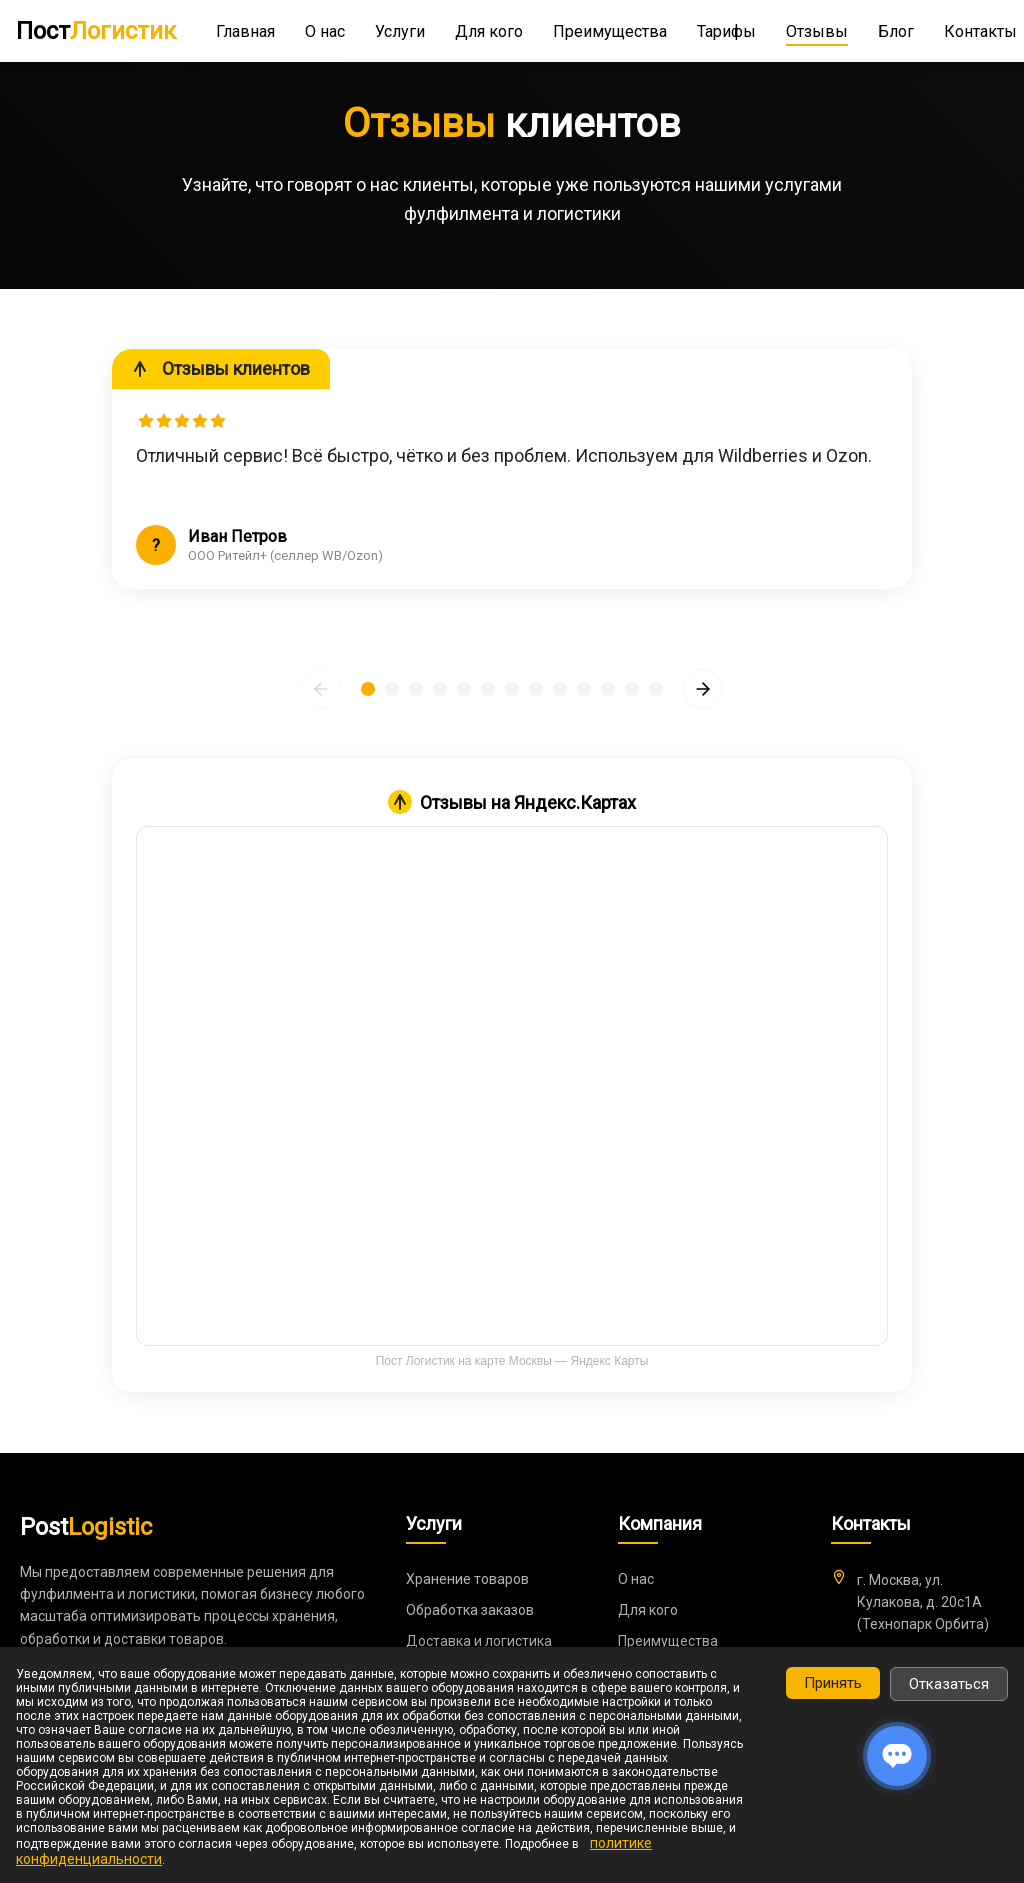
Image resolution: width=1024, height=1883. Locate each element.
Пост (96, 31)
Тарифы (726, 31)
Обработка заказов (470, 1610)
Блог (896, 31)
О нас (325, 31)
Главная (245, 31)
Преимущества (610, 31)
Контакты (980, 31)
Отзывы (817, 31)
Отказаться (949, 1684)
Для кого (489, 31)
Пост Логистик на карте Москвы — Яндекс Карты (512, 1361)
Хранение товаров (467, 1579)
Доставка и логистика (479, 1641)
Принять (833, 1683)
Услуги (400, 31)
